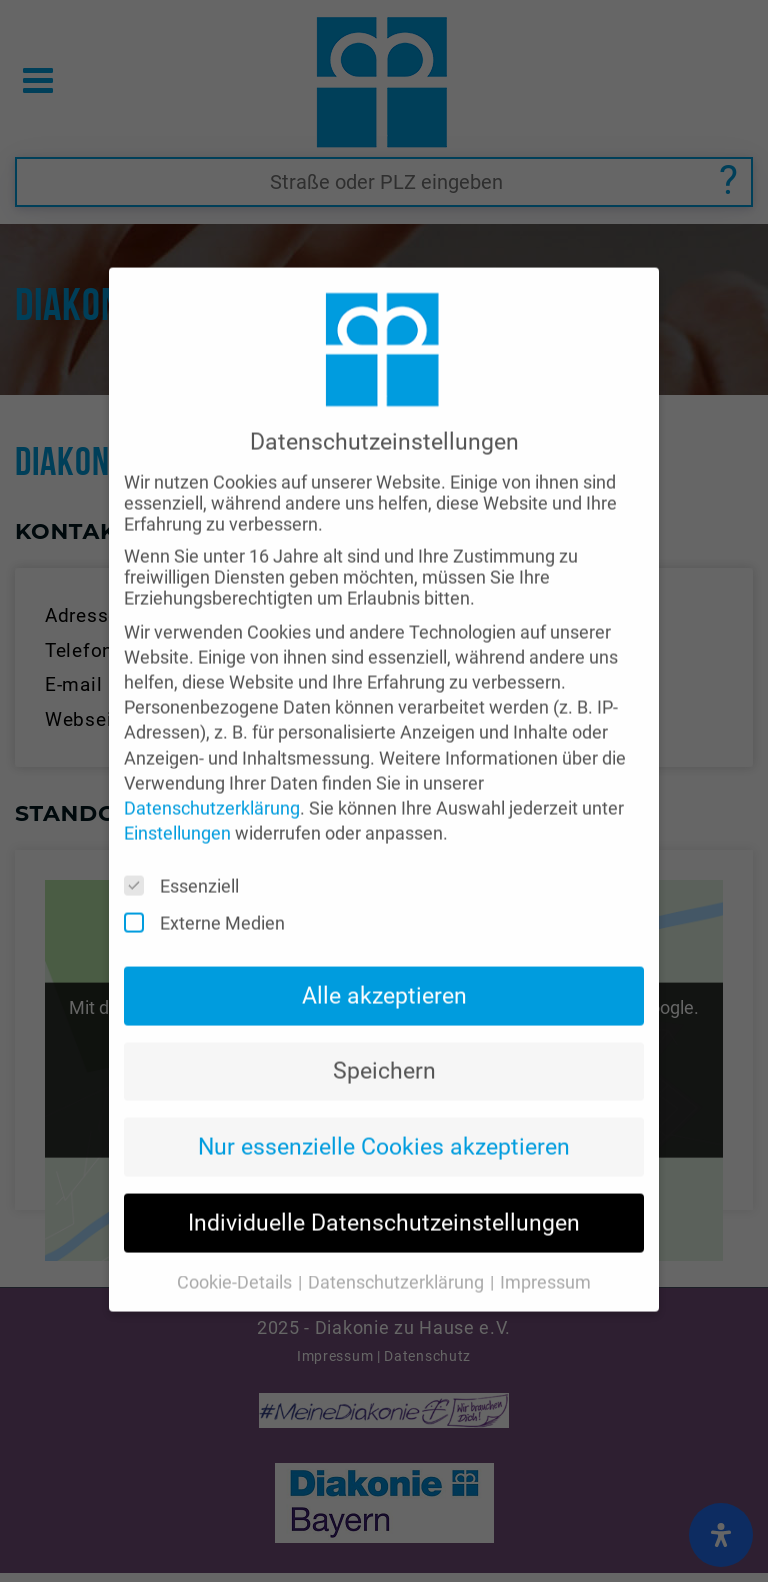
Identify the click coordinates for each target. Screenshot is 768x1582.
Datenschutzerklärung (212, 779)
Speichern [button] (384, 1042)
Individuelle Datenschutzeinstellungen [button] (384, 1194)
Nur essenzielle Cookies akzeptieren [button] (384, 1118)
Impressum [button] (545, 1253)
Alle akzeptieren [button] (384, 966)
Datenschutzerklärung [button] (398, 1253)
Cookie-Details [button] (236, 1253)
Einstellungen (177, 804)
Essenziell (188, 857)
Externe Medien (211, 894)
